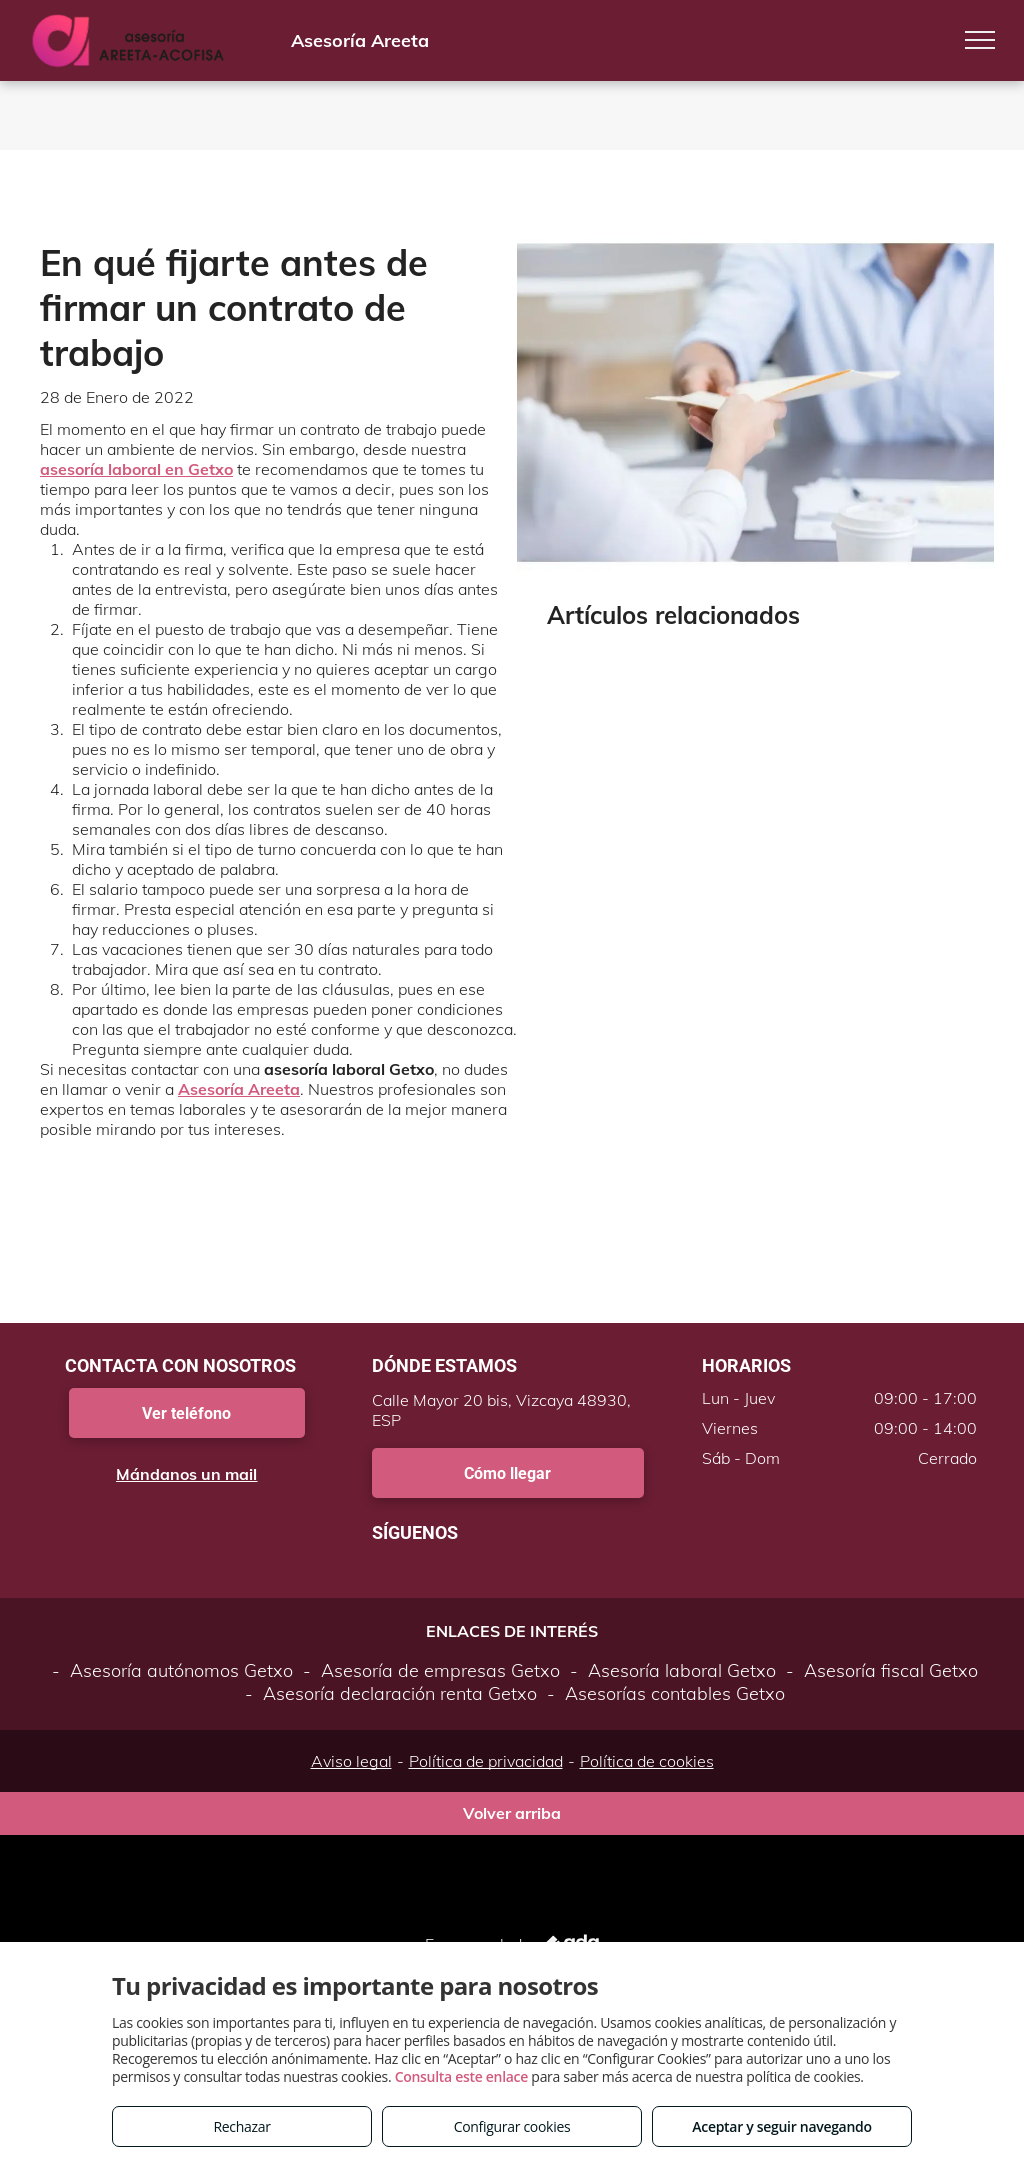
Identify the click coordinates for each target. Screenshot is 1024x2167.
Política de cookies (647, 1769)
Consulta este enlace (461, 2076)
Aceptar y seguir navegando (781, 2126)
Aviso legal (351, 1769)
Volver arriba (512, 1821)
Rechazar (241, 2126)
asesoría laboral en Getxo (136, 469)
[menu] (980, 40)
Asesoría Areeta (239, 1089)
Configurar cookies (512, 2126)
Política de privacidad (486, 1769)
